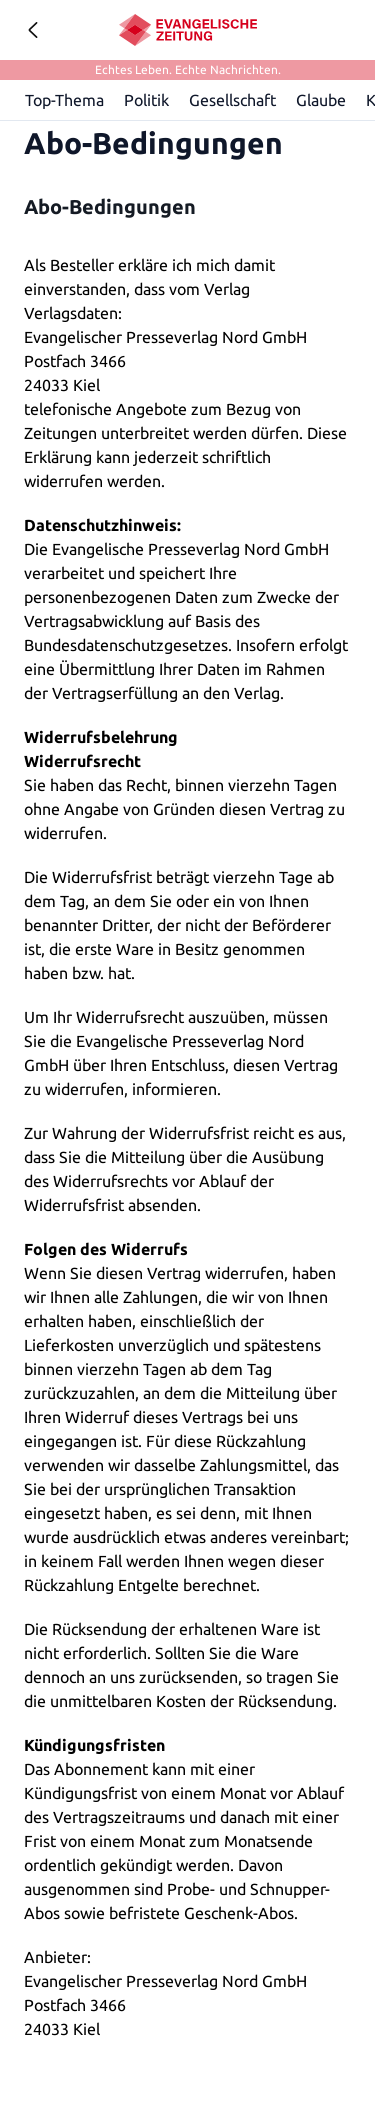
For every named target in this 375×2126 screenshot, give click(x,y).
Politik (147, 99)
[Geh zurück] (32, 30)
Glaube (323, 99)
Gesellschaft (233, 99)
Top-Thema (65, 99)
